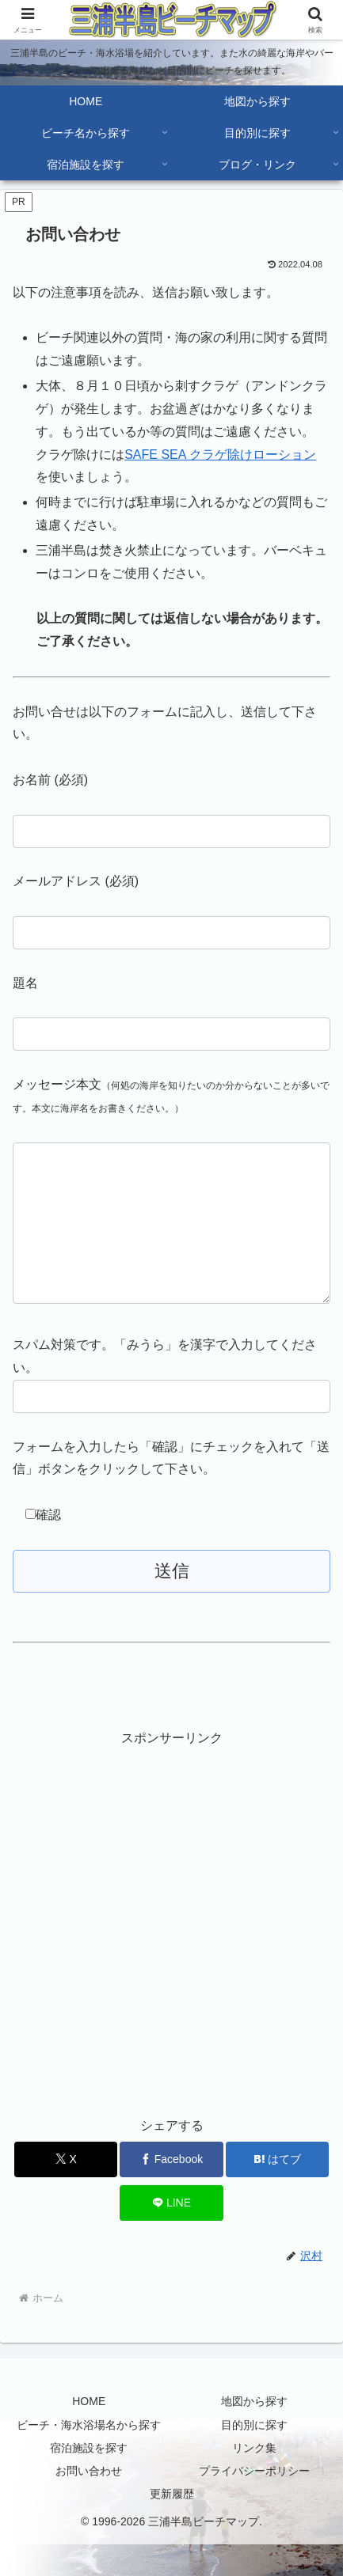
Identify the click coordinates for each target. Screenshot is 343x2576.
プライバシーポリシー (254, 2502)
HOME (88, 2432)
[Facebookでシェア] (171, 2191)
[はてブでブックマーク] (277, 2191)
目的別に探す (254, 2456)
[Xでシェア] (65, 2191)
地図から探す (254, 2432)
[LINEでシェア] (171, 2234)
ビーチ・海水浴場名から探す (89, 2456)
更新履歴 (172, 2525)
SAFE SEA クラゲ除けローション (220, 454)
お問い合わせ (88, 2502)
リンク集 (254, 2479)
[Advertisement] (171, 1953)
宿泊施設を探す (89, 2479)
